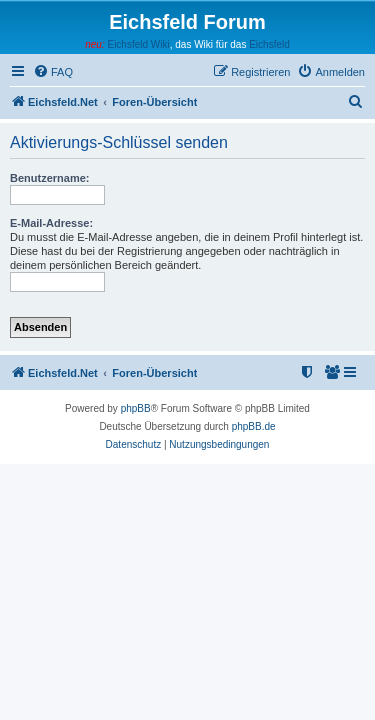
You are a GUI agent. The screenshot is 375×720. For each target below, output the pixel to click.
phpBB (136, 408)
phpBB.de (254, 426)
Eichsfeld (269, 44)
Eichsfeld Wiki (138, 44)
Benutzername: (49, 178)
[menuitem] (53, 72)
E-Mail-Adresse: (51, 223)
